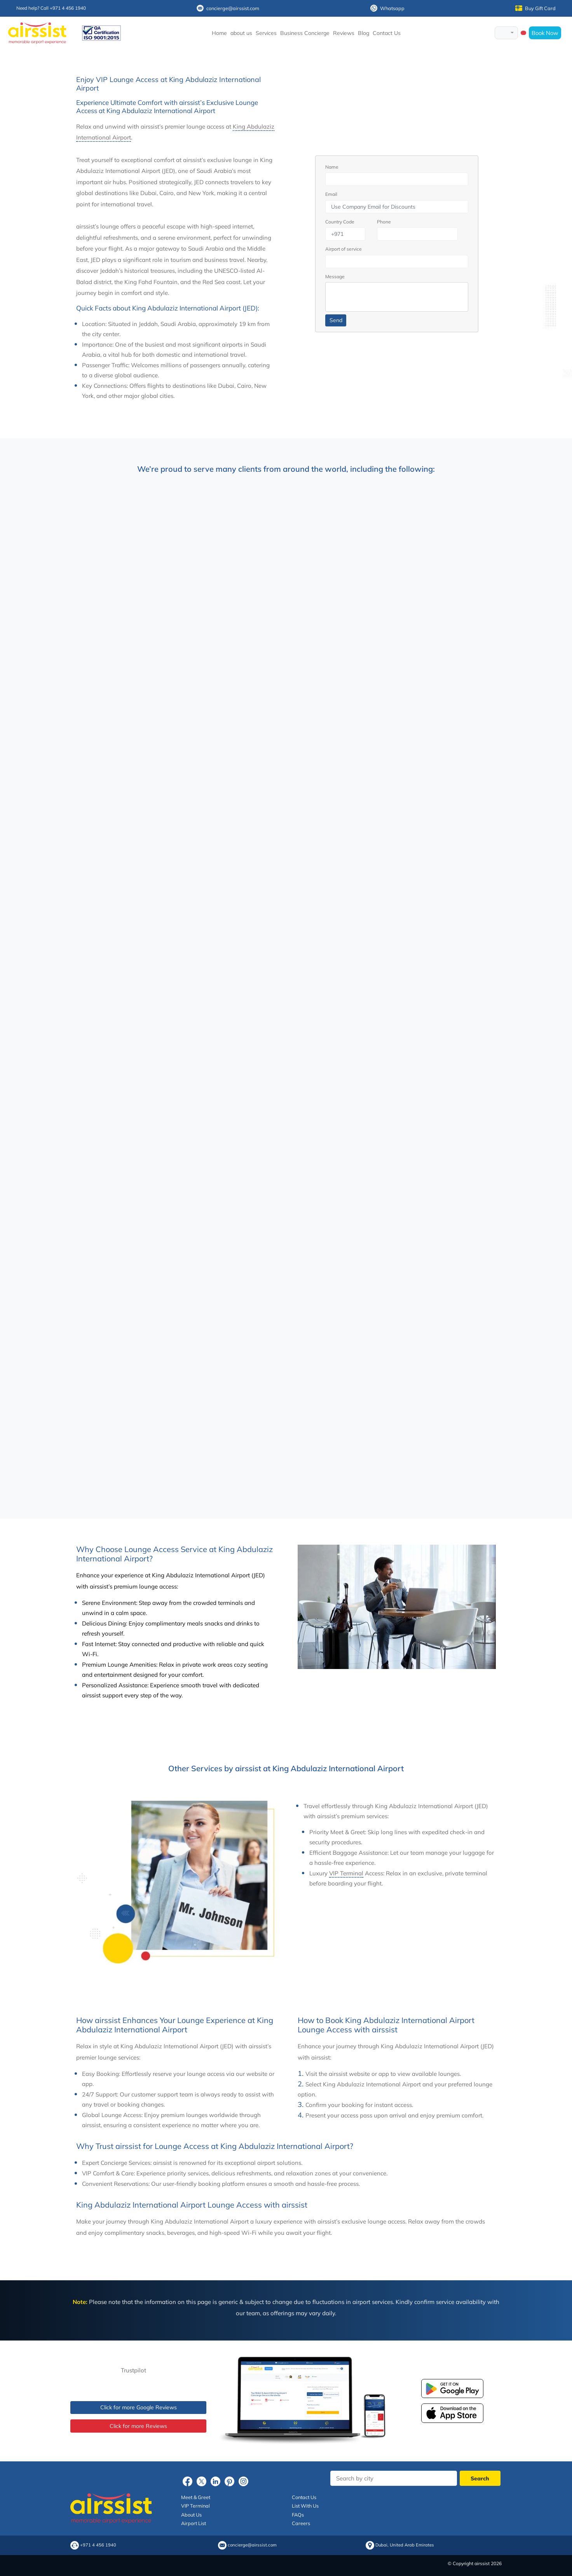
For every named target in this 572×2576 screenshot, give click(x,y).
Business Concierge (305, 33)
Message (335, 276)
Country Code (339, 222)
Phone (384, 222)
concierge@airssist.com (228, 8)
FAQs (298, 2514)
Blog (363, 33)
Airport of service (343, 249)
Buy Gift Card (535, 8)
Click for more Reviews (138, 2426)
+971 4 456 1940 (98, 2545)
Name (331, 167)
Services (266, 33)
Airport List (193, 2523)
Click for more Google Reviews (138, 2407)
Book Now (545, 33)
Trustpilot (133, 2370)
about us (241, 33)
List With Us (305, 2506)
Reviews (343, 33)
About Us (191, 2514)
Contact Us (387, 33)
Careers (301, 2523)
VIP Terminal (346, 1873)
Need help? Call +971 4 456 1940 (51, 8)
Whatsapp (387, 8)
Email (331, 194)
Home (219, 33)
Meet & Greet (195, 2497)
